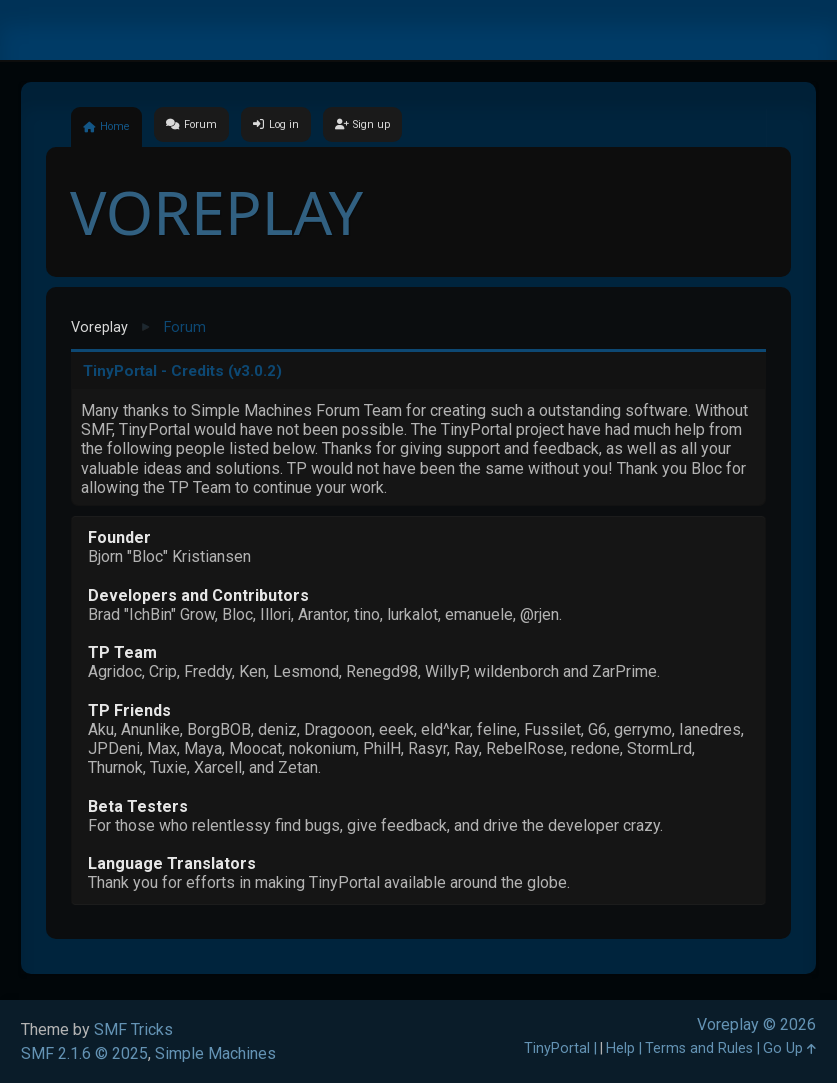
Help (620, 1048)
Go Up (789, 1048)
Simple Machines (215, 1053)
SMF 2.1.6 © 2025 (84, 1053)
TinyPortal (557, 1048)
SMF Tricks (133, 1029)
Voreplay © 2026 (756, 1024)
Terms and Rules (699, 1048)
